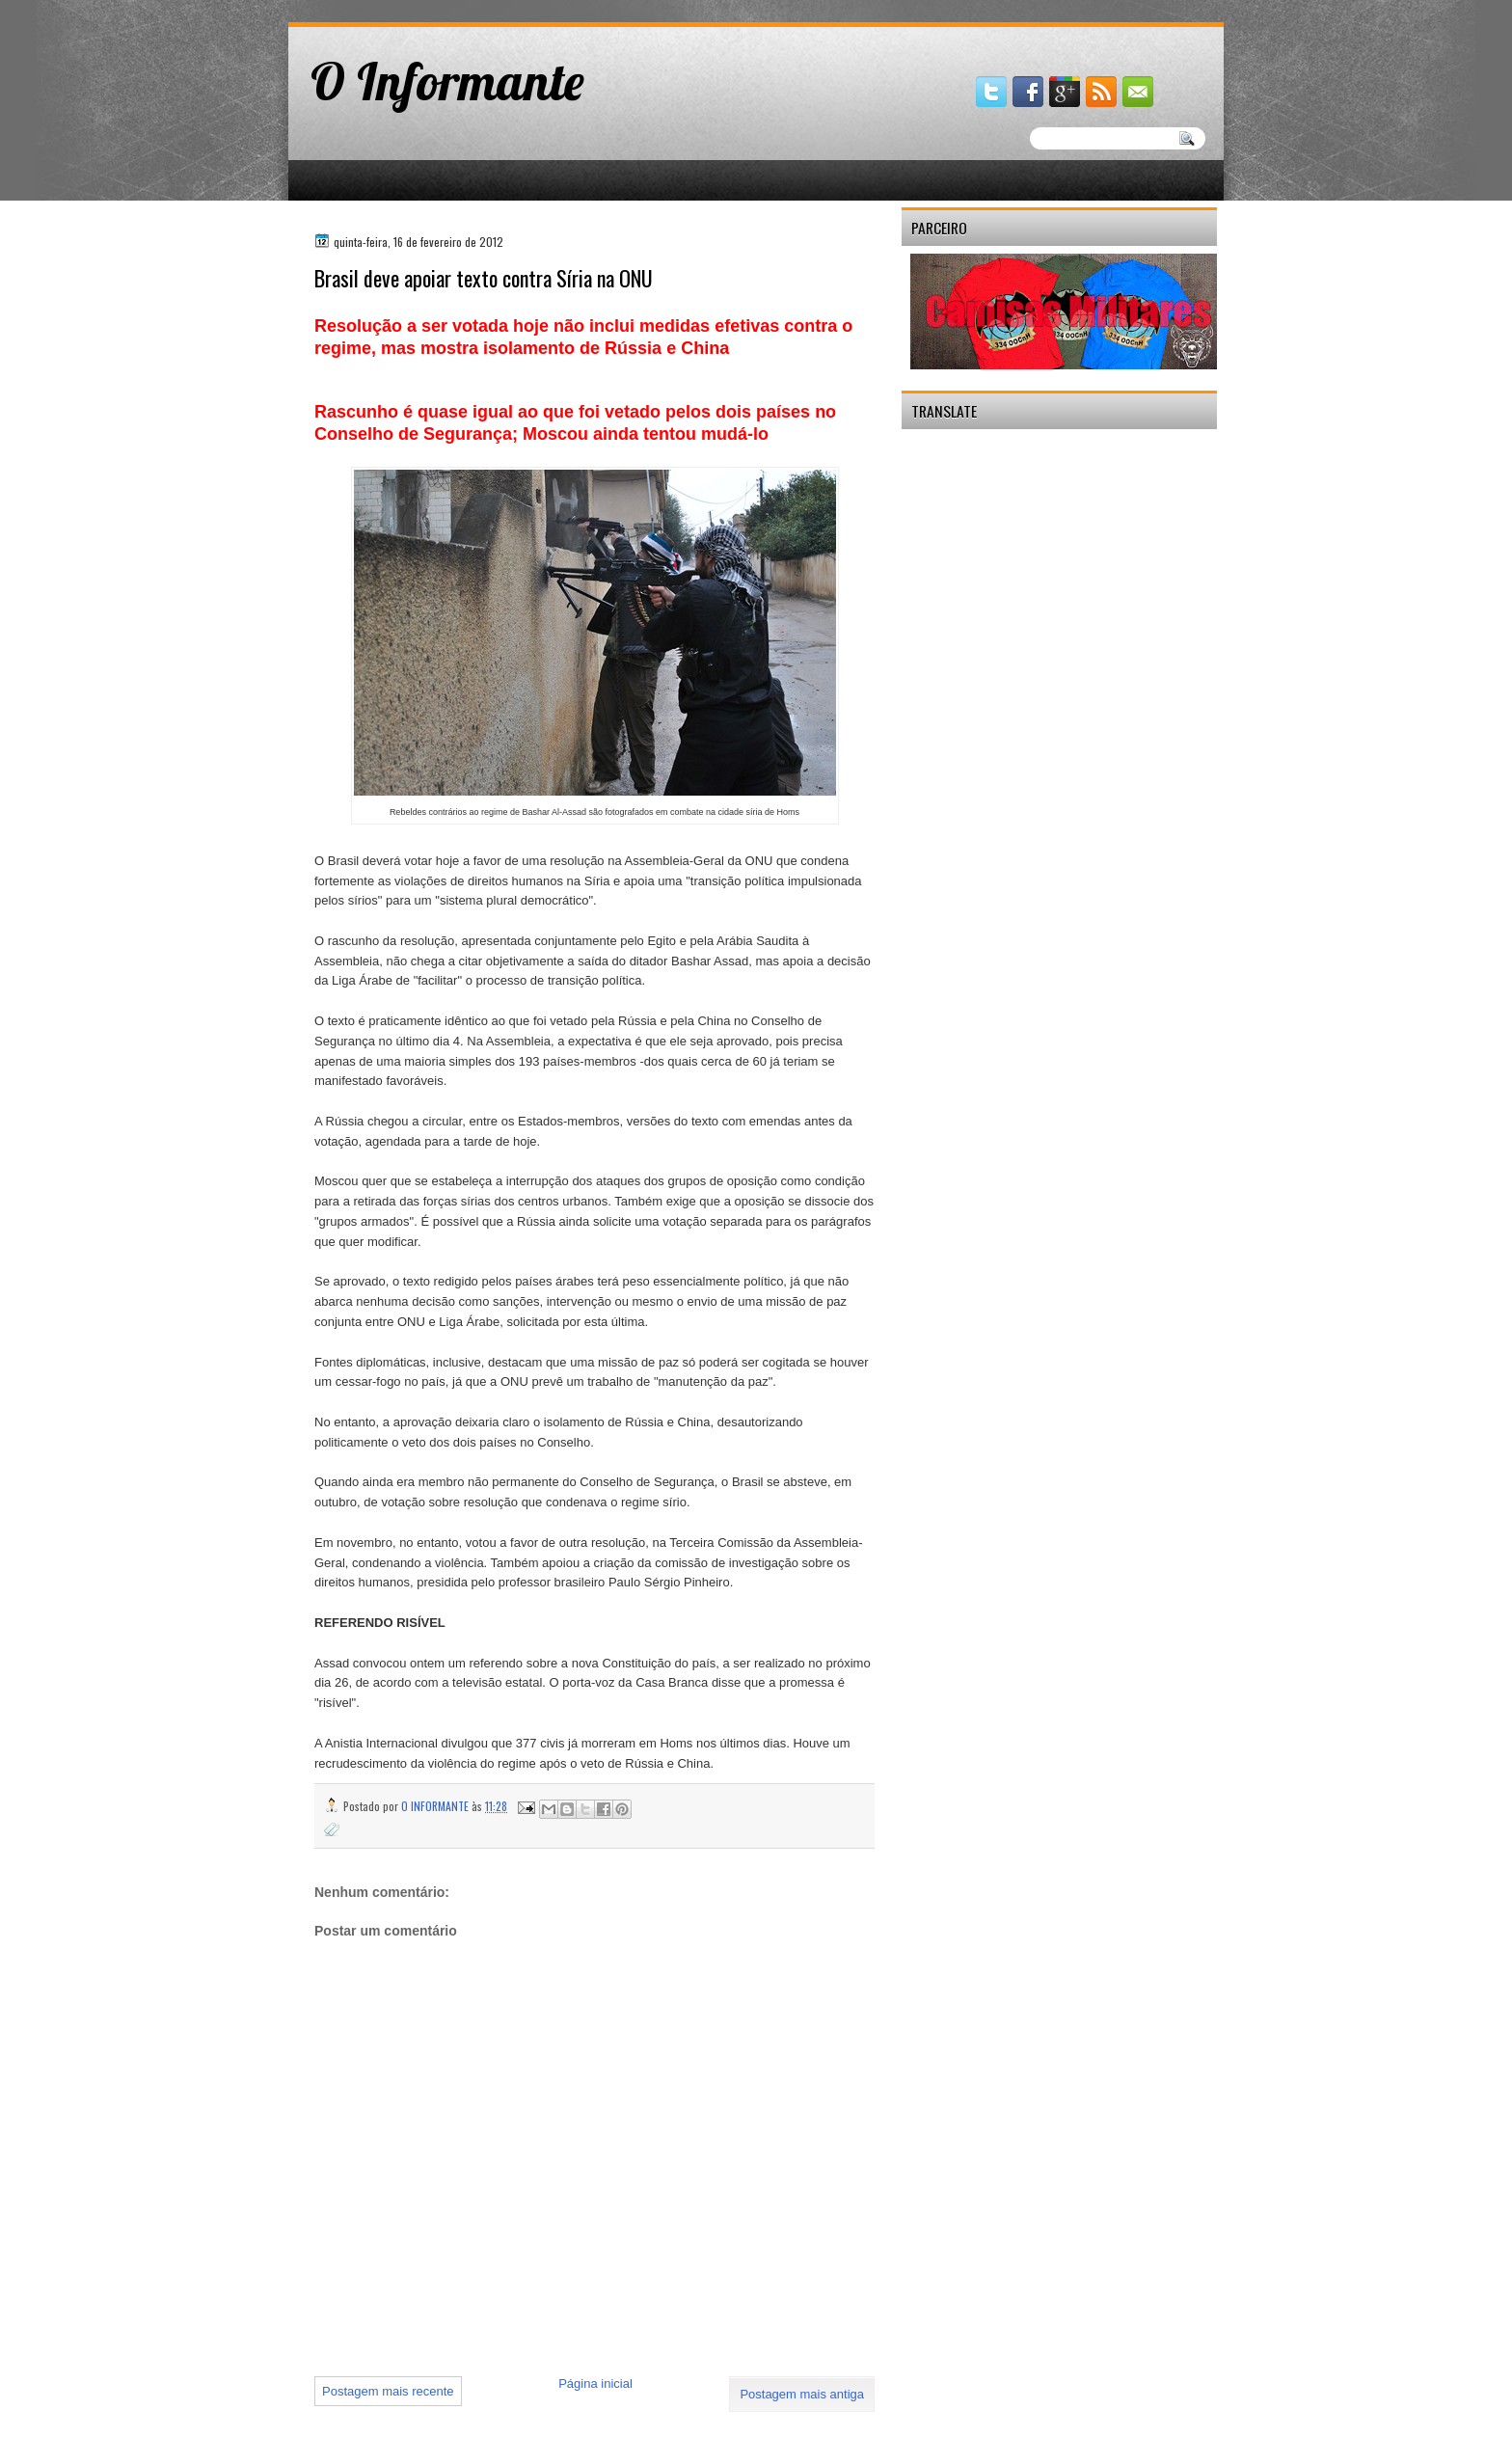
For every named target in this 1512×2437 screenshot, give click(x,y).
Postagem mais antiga (802, 2394)
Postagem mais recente (388, 2391)
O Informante (447, 81)
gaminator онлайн (377, 8)
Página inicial (595, 2383)
